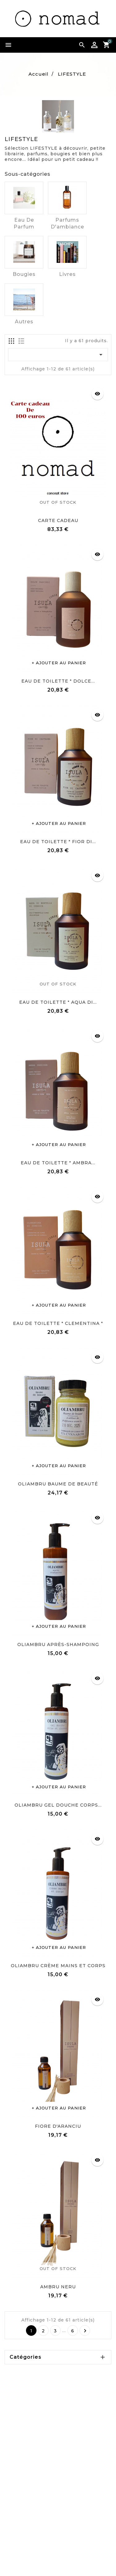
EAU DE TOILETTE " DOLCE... (58, 681)
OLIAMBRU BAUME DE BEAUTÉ (58, 1484)
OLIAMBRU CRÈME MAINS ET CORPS (58, 1965)
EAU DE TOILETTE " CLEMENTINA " (58, 1323)
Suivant (85, 2330)
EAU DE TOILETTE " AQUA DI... (58, 1002)
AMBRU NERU (58, 2287)
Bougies (24, 274)
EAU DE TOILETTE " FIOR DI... (58, 841)
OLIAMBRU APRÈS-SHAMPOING (58, 1644)
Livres (67, 274)
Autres (24, 322)
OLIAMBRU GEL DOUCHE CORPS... (58, 1805)
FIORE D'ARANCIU (58, 2126)
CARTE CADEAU (58, 520)
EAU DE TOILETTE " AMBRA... (58, 1163)
